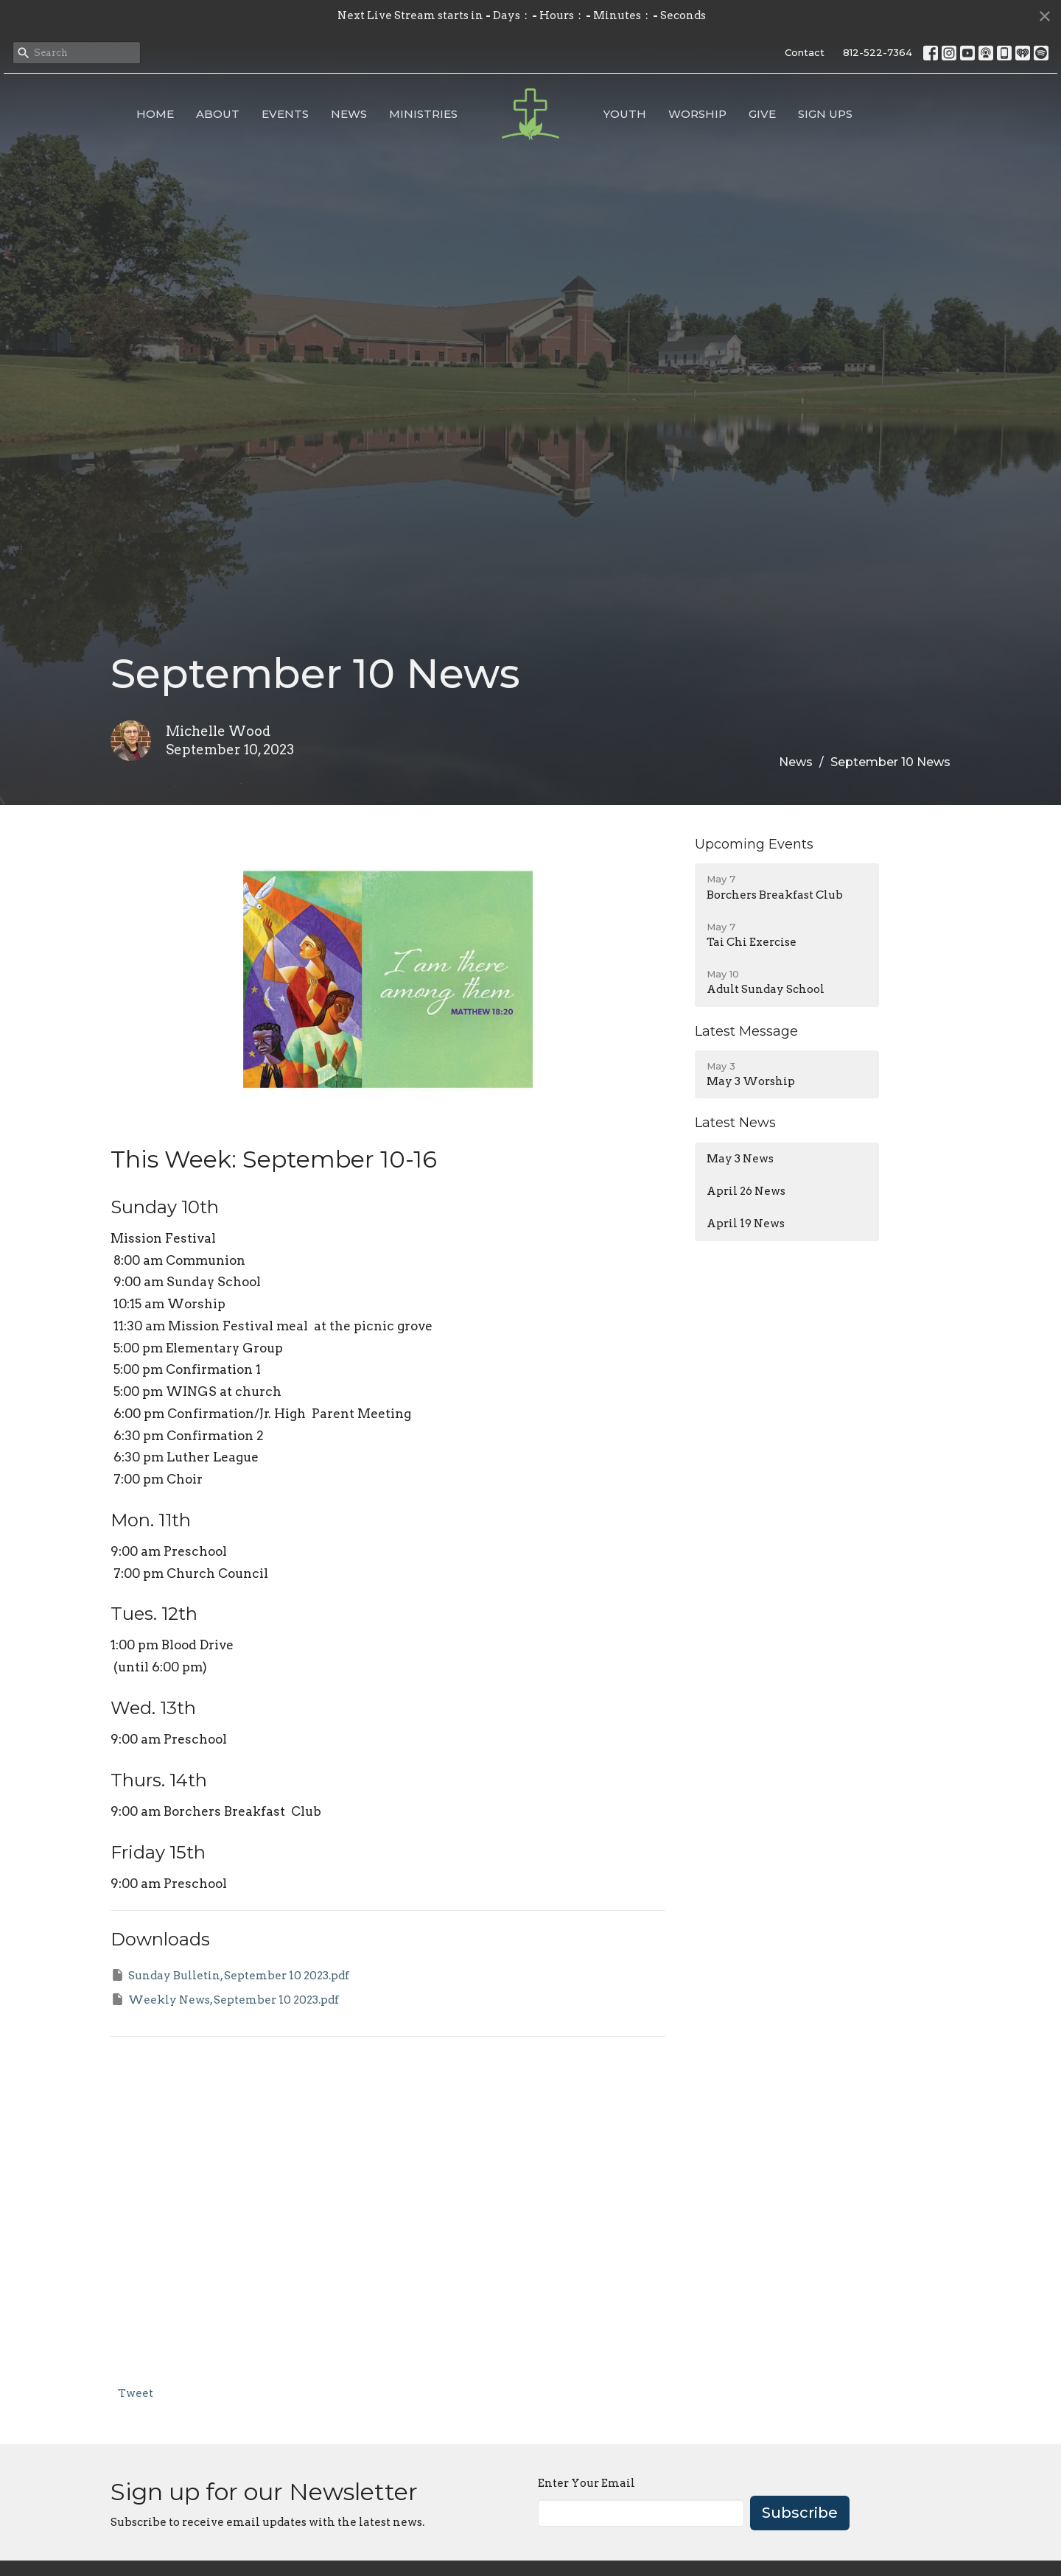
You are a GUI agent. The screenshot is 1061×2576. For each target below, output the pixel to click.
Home (155, 114)
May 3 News (740, 1158)
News (349, 114)
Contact (804, 52)
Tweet (135, 2393)
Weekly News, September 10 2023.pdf (225, 1999)
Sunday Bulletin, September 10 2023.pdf (230, 1975)
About (217, 114)
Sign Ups (825, 114)
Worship (697, 114)
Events (285, 114)
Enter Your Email (586, 2483)
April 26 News (746, 1191)
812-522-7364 (877, 52)
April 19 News (746, 1223)
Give (762, 114)
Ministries (423, 114)
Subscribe (800, 2512)
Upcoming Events (754, 844)
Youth (624, 114)
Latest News (735, 1123)
